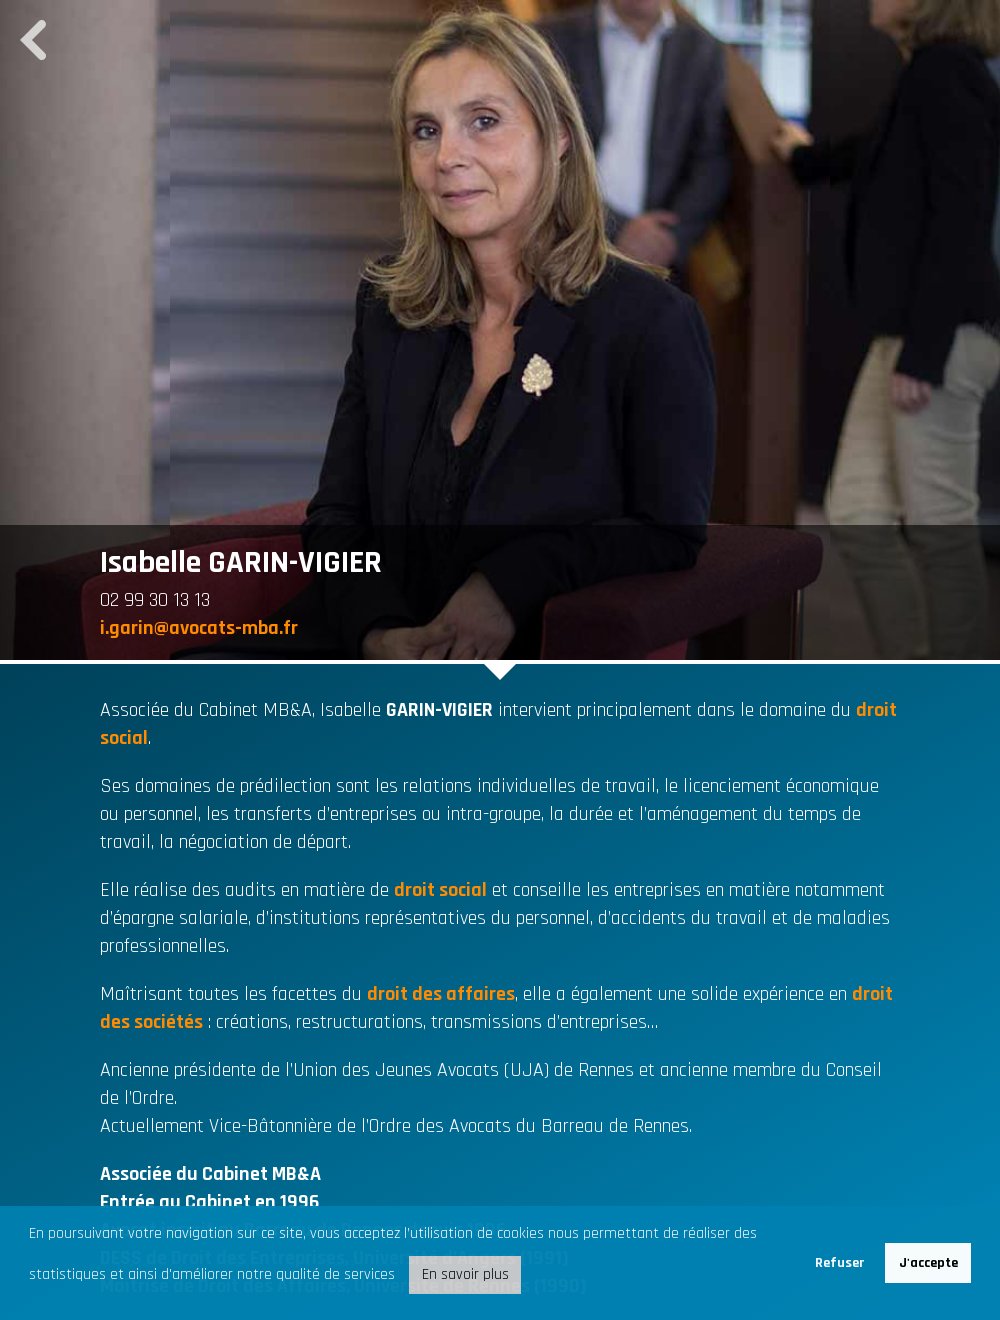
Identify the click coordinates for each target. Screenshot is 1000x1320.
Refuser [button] (839, 1263)
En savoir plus (465, 1274)
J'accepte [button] (928, 1263)
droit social (440, 890)
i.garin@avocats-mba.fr (199, 628)
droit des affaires (441, 994)
